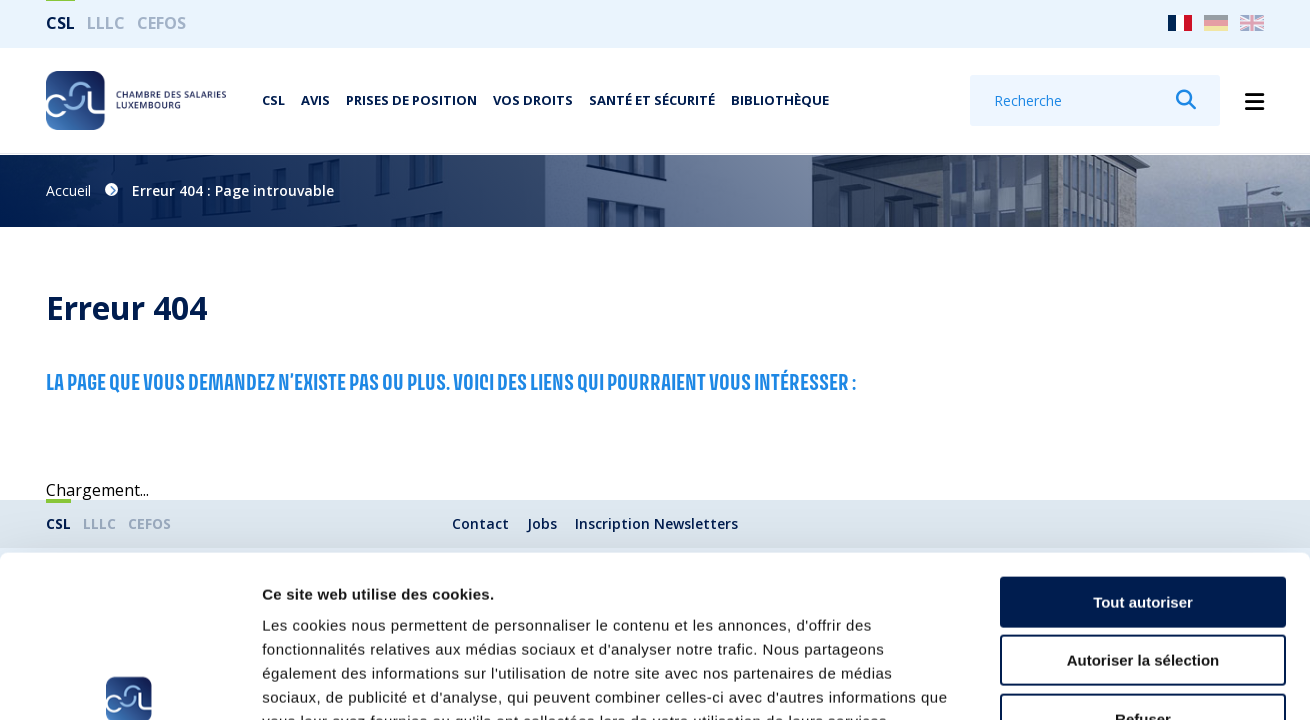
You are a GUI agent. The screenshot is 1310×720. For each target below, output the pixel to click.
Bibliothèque (780, 101)
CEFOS (161, 23)
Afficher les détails (1101, 680)
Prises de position (411, 101)
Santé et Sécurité (652, 101)
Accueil (68, 190)
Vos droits (533, 101)
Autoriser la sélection (1143, 534)
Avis (315, 101)
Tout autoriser (1143, 475)
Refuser (1143, 592)
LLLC (106, 23)
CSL (60, 23)
